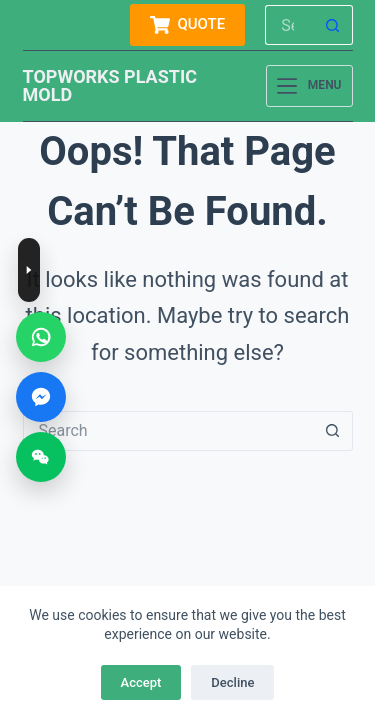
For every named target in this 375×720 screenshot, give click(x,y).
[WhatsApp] (41, 337)
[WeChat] (41, 457)
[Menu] (309, 86)
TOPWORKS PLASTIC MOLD (110, 85)
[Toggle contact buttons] (29, 270)
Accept (141, 682)
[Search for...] (288, 25)
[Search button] (333, 25)
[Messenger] (41, 397)
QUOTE (187, 25)
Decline (232, 682)
